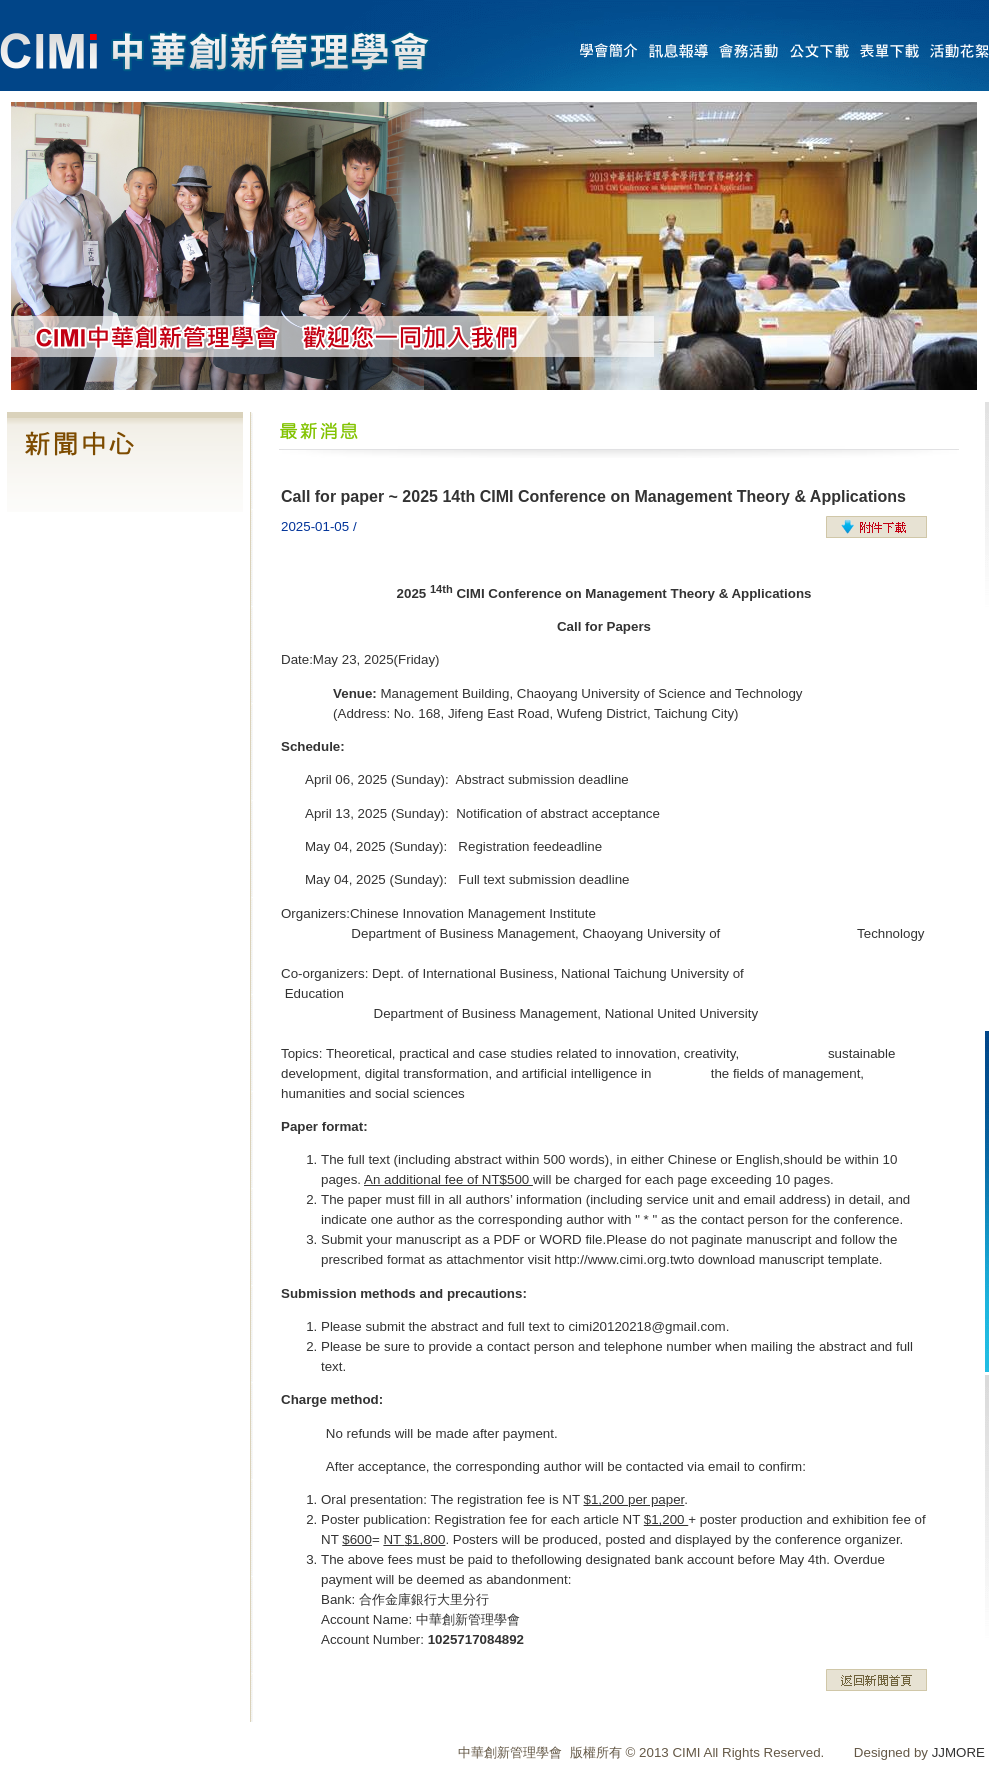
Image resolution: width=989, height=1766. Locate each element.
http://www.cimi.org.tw (618, 1259)
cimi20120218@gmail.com (646, 1326)
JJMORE (958, 1752)
